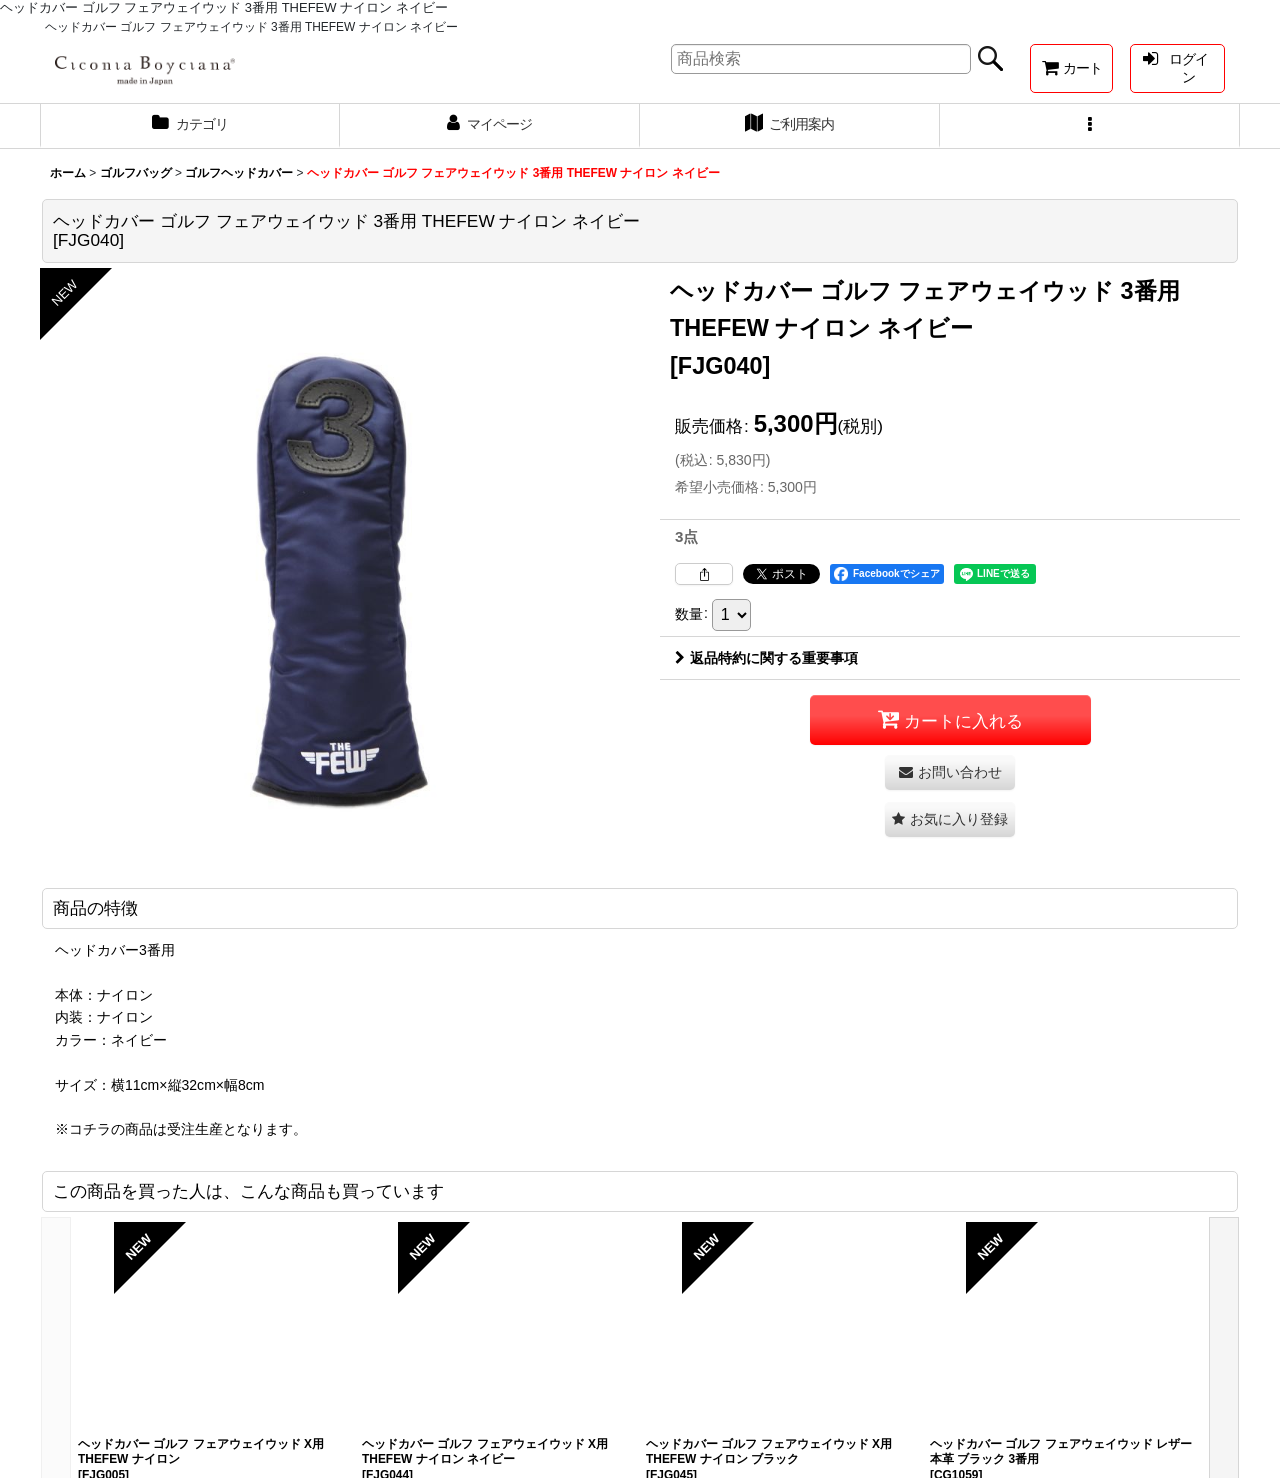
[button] (1090, 126)
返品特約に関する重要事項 (766, 658)
